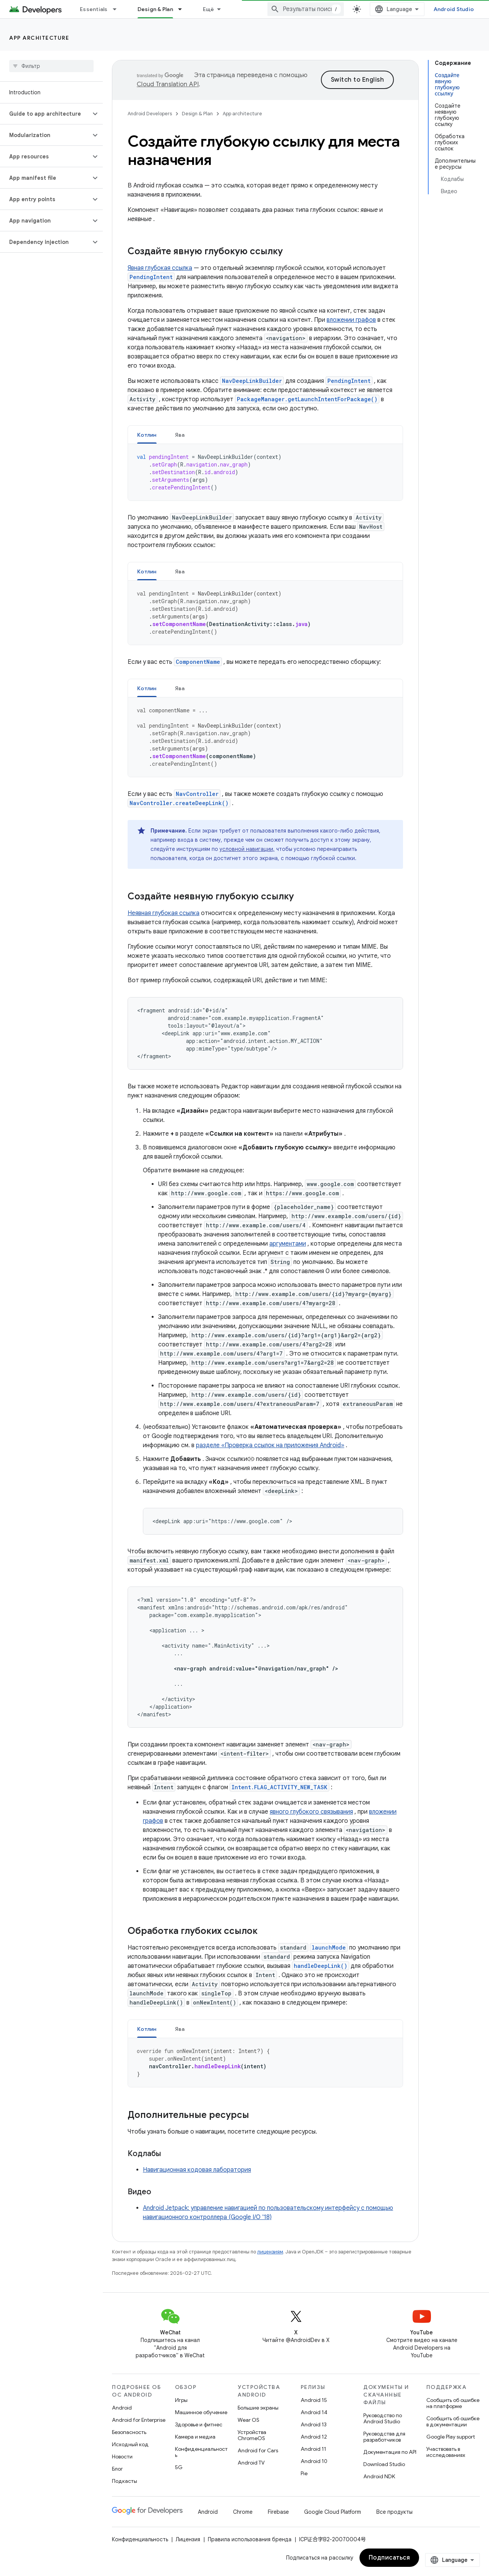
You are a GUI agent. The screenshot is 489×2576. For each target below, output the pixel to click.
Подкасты (124, 2481)
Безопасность (129, 2432)
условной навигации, (247, 849)
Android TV (251, 2462)
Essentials (94, 9)
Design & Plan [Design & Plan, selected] (155, 9)
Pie (304, 2473)
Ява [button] (180, 434)
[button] (45, 114)
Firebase (278, 2511)
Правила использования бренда (249, 2539)
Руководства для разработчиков (384, 2436)
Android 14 (314, 2412)
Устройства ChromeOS (252, 2435)
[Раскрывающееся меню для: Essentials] (118, 9)
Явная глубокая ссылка (160, 268)
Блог (117, 2468)
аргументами (287, 1244)
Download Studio (384, 2464)
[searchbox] (51, 66)
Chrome (243, 2511)
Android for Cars (258, 2450)
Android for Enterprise (138, 2419)
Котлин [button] (147, 434)
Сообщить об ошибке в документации (452, 2421)
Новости (122, 2456)
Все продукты (394, 2511)
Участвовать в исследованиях (445, 2451)
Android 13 (314, 2424)
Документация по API (389, 2451)
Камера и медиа (195, 2436)
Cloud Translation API (168, 84)
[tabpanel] (265, 472)
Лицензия (188, 2539)
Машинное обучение (201, 2412)
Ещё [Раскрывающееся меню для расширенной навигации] (208, 9)
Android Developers (150, 113)
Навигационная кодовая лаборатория (197, 2170)
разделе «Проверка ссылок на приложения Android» (270, 1445)
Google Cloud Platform (332, 2511)
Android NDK (379, 2476)
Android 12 (314, 2436)
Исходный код (130, 2444)
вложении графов (351, 320)
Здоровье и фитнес (198, 2424)
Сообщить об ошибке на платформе (452, 2403)
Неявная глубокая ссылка (163, 913)
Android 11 (313, 2448)
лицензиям (270, 2251)
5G (179, 2467)
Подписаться (389, 2557)
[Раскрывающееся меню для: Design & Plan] (183, 9)
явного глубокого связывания (311, 1812)
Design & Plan (197, 113)
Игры (181, 2400)
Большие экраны (258, 2407)
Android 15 (314, 2400)
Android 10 (314, 2461)
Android (122, 2407)
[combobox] (305, 9)
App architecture (39, 37)
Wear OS (248, 2419)
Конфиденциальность (201, 2451)
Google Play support (450, 2436)
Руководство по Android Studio (382, 2418)
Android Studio (454, 9)
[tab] (147, 435)
